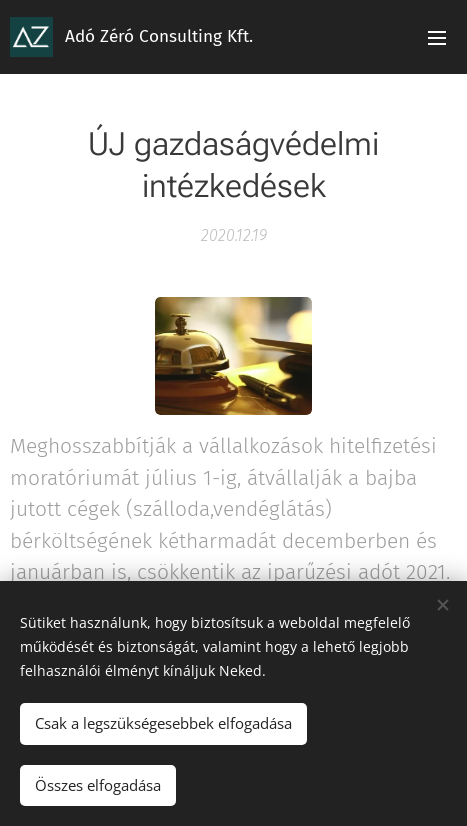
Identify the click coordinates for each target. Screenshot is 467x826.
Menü (437, 38)
